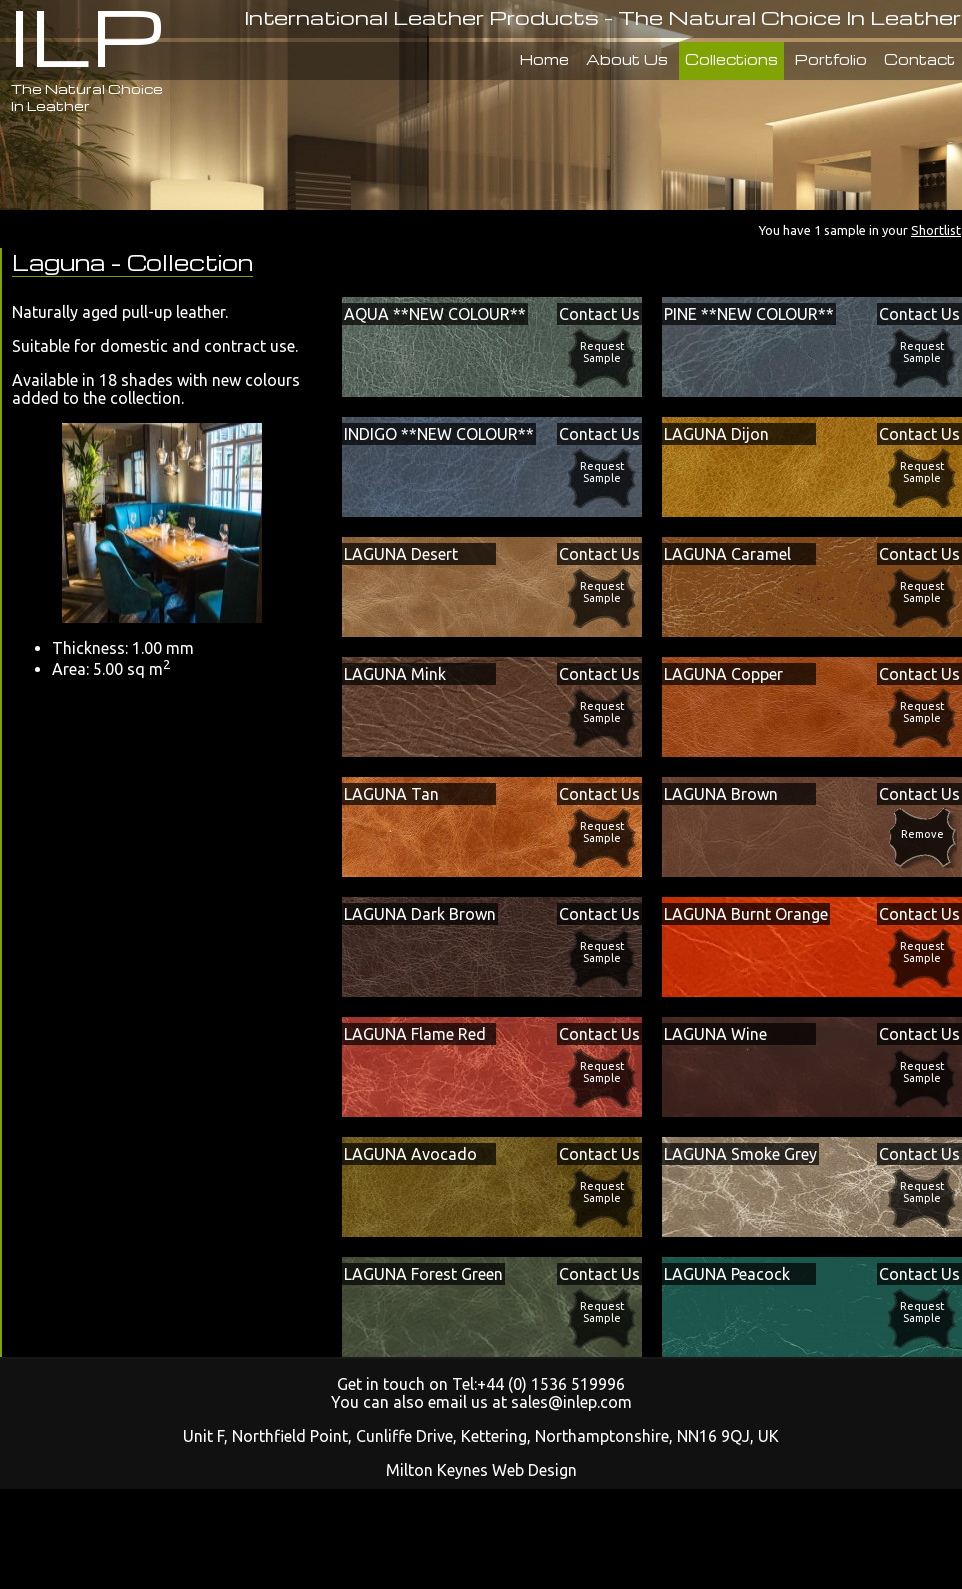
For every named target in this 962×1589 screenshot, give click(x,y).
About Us (627, 59)
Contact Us (599, 314)
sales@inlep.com (571, 1402)
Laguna (61, 262)
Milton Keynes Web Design (481, 1470)
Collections (731, 59)
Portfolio (831, 59)
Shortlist (936, 230)
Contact (919, 59)
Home (544, 59)
